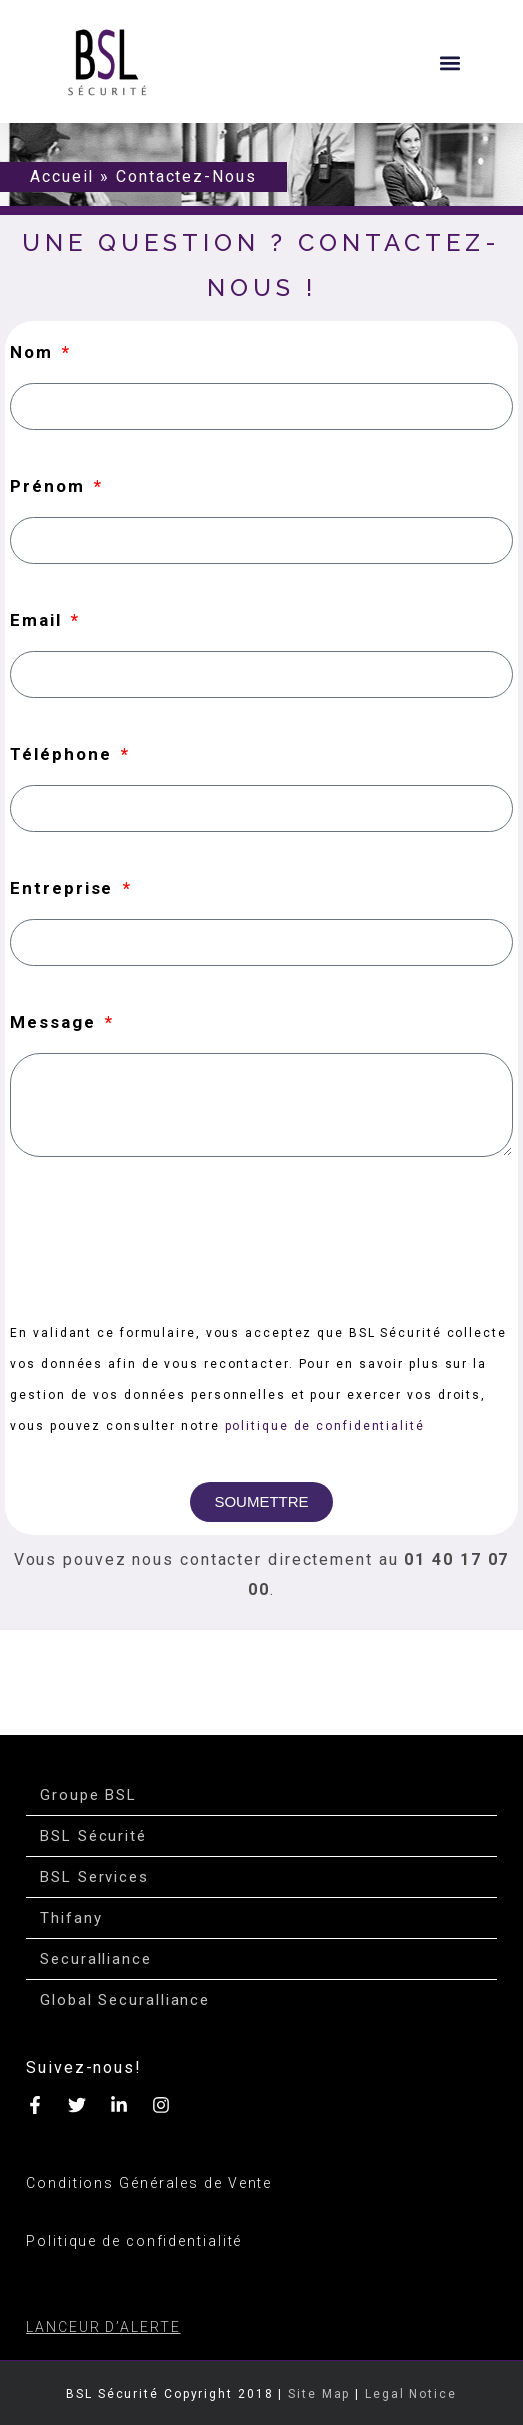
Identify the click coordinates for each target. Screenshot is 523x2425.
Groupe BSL (88, 1795)
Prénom (50, 486)
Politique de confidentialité (134, 2241)
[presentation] (162, 1237)
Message (55, 1022)
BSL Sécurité (93, 1836)
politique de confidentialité (325, 1426)
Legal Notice (411, 2394)
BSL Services (94, 1877)
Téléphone (63, 754)
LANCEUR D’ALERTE (103, 2327)
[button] (449, 62)
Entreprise (64, 888)
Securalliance (96, 1959)
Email (38, 620)
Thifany (71, 1918)
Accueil (62, 176)
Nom (34, 352)
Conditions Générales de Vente (149, 2183)
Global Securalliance (125, 2000)
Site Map (319, 2394)
